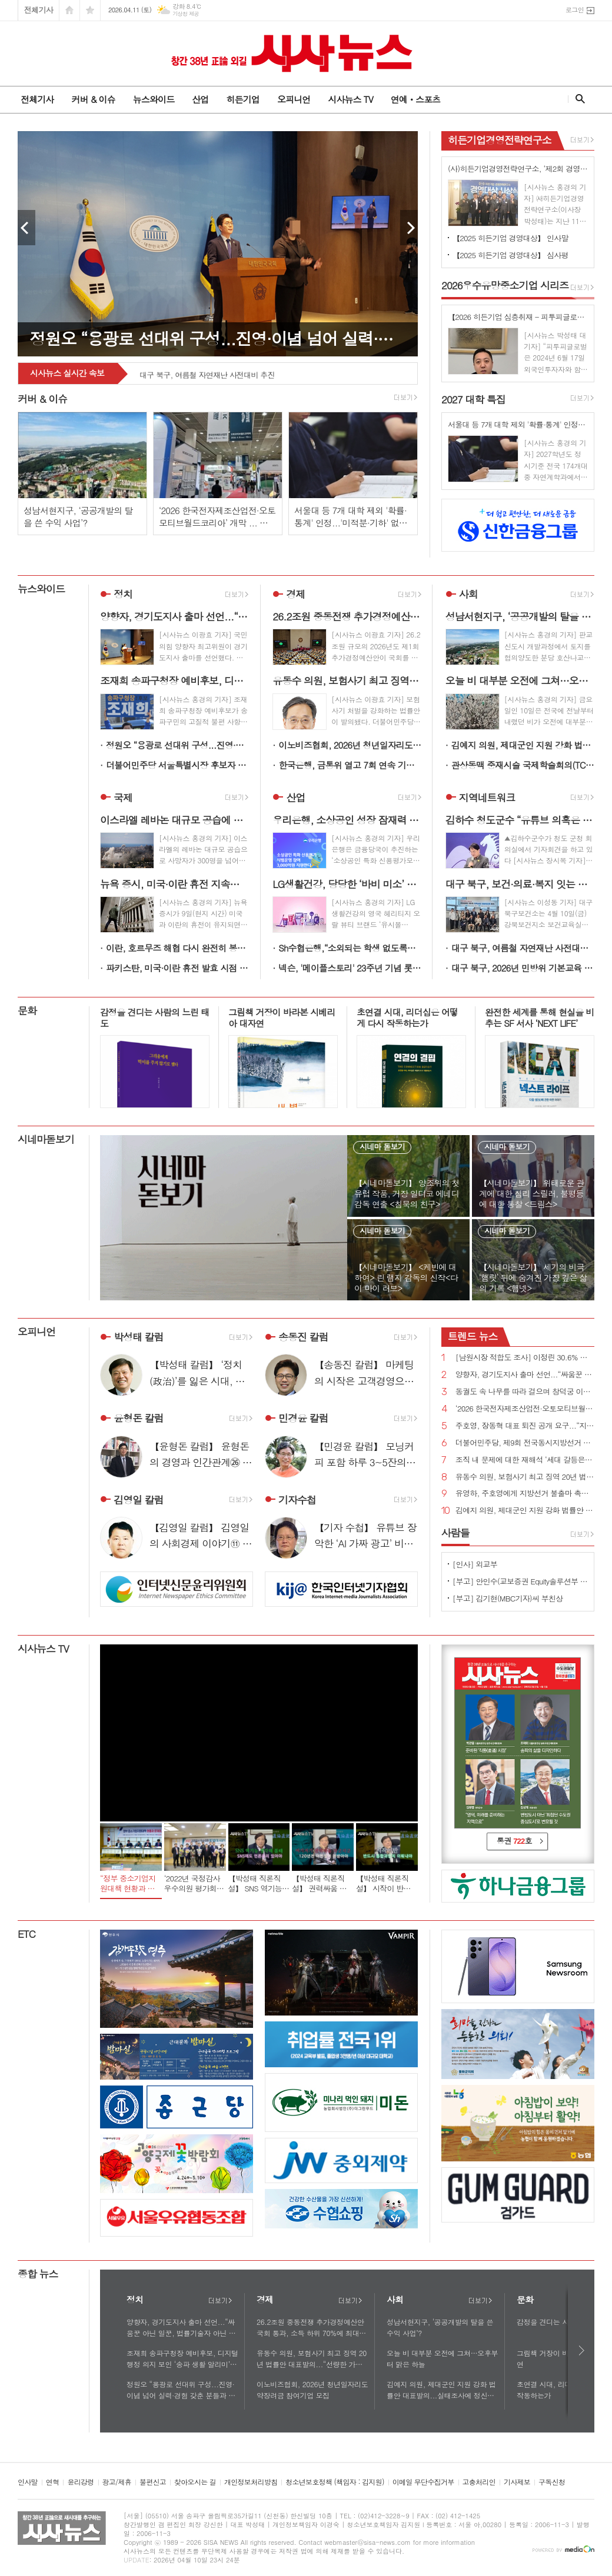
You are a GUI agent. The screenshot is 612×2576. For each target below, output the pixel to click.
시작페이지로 (69, 10)
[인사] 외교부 (475, 1564)
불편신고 (152, 2482)
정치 (123, 594)
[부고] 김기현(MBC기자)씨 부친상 (508, 1598)
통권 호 (514, 1840)
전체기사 (38, 9)
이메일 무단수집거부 (423, 2482)
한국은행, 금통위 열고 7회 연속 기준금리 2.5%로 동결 (349, 765)
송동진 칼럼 (303, 1337)
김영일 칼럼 (139, 1500)
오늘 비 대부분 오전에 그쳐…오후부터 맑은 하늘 (442, 2358)
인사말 (28, 2482)
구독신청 (551, 2482)
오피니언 (293, 99)
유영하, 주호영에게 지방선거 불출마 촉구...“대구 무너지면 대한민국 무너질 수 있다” (524, 1494)
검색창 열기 (577, 99)
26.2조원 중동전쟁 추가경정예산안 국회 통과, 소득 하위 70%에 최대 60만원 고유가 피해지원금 (310, 2328)
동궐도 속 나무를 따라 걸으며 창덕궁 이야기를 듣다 (524, 1392)
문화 (27, 1010)
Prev (26, 227)
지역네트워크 (487, 797)
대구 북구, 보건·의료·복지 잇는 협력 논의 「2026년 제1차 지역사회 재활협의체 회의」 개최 (272, 369)
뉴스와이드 (154, 99)
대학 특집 (473, 399)
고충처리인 (479, 2482)
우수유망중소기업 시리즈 (504, 285)
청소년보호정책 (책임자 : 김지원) (334, 2482)
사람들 (455, 1533)
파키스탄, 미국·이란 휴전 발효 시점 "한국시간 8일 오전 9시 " (177, 968)
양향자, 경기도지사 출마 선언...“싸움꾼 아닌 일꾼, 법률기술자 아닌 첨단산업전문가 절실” (524, 1375)
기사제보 (517, 2482)
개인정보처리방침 (250, 2482)
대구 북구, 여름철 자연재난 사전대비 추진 (522, 948)
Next (409, 227)
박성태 (139, 1337)
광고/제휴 (116, 2482)
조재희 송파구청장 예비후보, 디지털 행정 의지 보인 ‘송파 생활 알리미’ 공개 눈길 (182, 2359)
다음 (582, 2350)
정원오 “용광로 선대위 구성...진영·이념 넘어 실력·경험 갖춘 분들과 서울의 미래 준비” (177, 745)
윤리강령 (80, 2482)
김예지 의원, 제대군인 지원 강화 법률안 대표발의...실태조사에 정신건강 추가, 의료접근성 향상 (522, 745)
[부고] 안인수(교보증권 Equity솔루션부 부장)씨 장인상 (520, 1581)
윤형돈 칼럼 (139, 1419)
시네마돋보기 (46, 1139)
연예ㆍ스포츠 (416, 99)
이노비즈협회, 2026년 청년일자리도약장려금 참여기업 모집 (349, 745)
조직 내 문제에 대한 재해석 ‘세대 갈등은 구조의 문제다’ (524, 1460)
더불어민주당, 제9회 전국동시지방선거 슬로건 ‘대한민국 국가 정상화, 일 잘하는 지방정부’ (524, 1443)
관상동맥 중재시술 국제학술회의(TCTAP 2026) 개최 (522, 765)
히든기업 (242, 99)
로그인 (575, 9)
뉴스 (473, 1336)
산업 (200, 99)
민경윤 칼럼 (303, 1419)
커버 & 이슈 (93, 99)
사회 (468, 594)
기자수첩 (297, 1500)
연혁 (52, 2482)
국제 (123, 797)
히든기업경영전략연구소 (499, 140)
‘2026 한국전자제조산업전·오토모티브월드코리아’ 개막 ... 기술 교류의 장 (524, 1409)
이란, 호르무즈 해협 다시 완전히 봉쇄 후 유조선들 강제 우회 (177, 948)
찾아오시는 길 (195, 2482)
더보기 (220, 2301)
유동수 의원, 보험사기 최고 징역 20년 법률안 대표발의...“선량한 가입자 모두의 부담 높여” (524, 1477)
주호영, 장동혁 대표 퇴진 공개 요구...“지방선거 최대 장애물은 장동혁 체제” (524, 1426)
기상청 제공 (185, 14)
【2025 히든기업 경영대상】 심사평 (510, 255)
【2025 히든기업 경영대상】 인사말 (510, 237)
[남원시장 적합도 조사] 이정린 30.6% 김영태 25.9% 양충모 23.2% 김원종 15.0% (524, 1358)
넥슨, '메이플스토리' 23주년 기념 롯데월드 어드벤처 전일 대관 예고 (349, 968)
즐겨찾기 (90, 10)
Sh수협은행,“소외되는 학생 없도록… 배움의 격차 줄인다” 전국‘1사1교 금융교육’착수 (349, 948)
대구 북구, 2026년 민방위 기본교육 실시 (522, 968)
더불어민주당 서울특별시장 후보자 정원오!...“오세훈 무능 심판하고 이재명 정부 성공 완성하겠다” (177, 765)
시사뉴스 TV (350, 99)
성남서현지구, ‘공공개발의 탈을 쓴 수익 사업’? (440, 2327)
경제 (295, 594)
